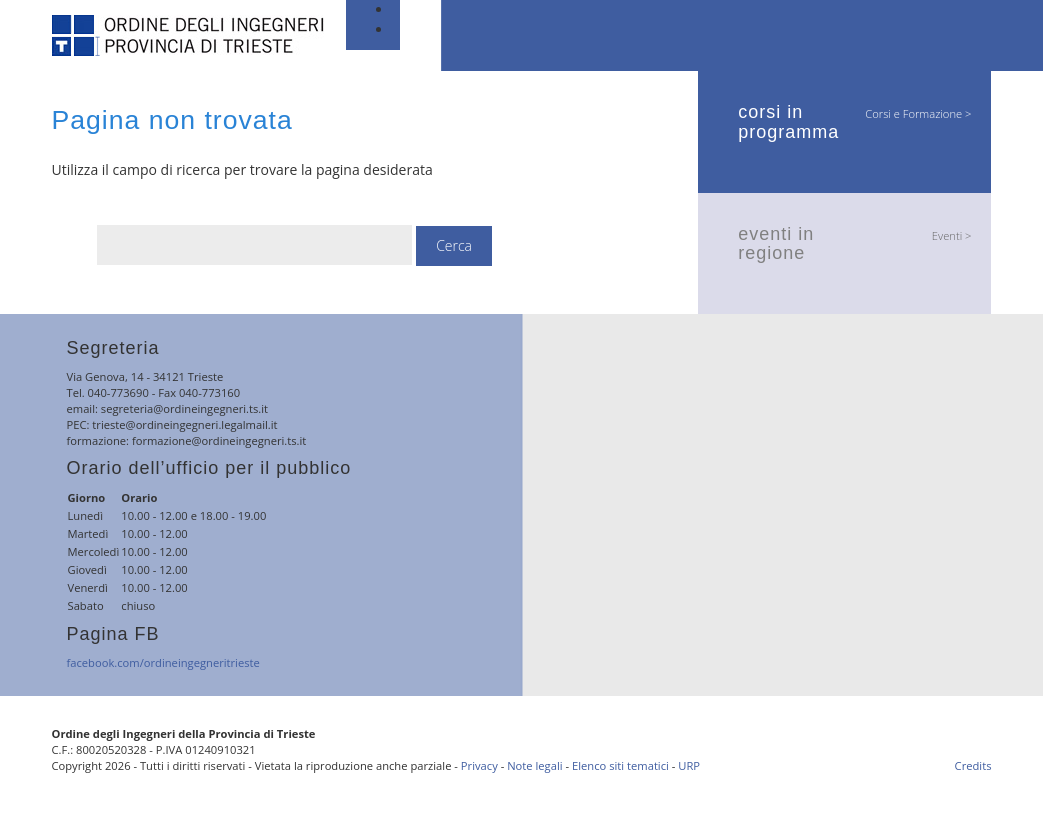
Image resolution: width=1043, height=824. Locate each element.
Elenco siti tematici (620, 765)
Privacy (479, 765)
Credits (973, 765)
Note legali (534, 765)
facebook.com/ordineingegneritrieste (163, 662)
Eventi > (952, 235)
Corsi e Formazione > (918, 113)
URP (689, 765)
